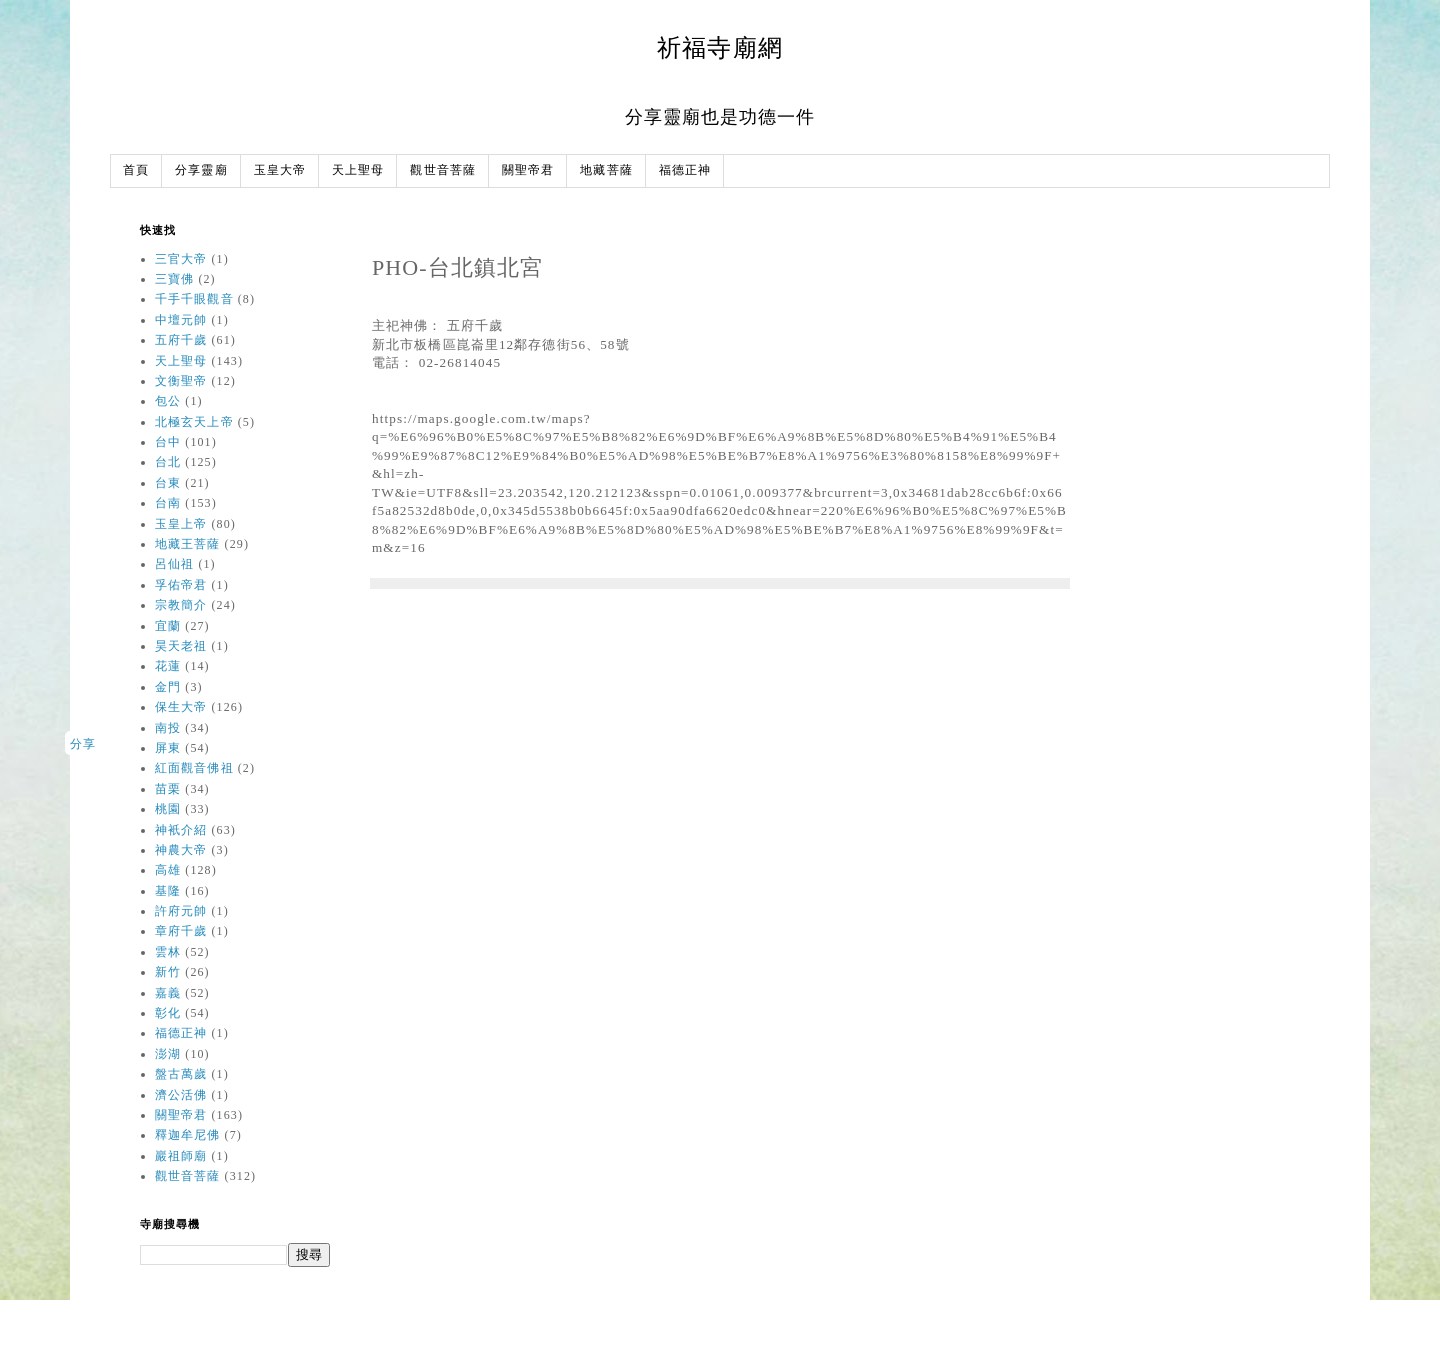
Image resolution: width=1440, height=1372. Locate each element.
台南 (168, 503)
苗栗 (168, 789)
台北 (168, 462)
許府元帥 (181, 911)
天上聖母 (358, 170)
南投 (168, 728)
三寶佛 (174, 279)
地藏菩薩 (606, 170)
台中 (168, 442)
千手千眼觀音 (194, 299)
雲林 (168, 952)
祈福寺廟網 (720, 47)
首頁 (136, 170)
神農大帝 (181, 850)
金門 (168, 687)
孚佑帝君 (181, 585)
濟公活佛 (181, 1095)
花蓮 (168, 666)
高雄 (168, 870)
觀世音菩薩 (443, 170)
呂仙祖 (174, 564)
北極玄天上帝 (194, 422)
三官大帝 (181, 259)
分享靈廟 (201, 170)
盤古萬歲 (181, 1074)
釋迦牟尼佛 (188, 1135)
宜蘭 (168, 626)
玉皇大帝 (280, 170)
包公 (168, 401)
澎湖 (168, 1054)
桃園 (168, 809)
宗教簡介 (181, 605)
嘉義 (168, 993)
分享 (83, 744)
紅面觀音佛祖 (194, 768)
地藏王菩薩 (188, 544)
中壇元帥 (181, 320)
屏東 (168, 748)
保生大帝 (181, 707)
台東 (168, 483)
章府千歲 (181, 931)
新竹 (168, 972)
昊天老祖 (181, 646)
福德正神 (685, 170)
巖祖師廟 (181, 1156)
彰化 (168, 1013)
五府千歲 (181, 340)
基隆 (168, 891)
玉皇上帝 (181, 524)
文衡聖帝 (181, 381)
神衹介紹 (181, 830)
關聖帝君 (528, 170)
